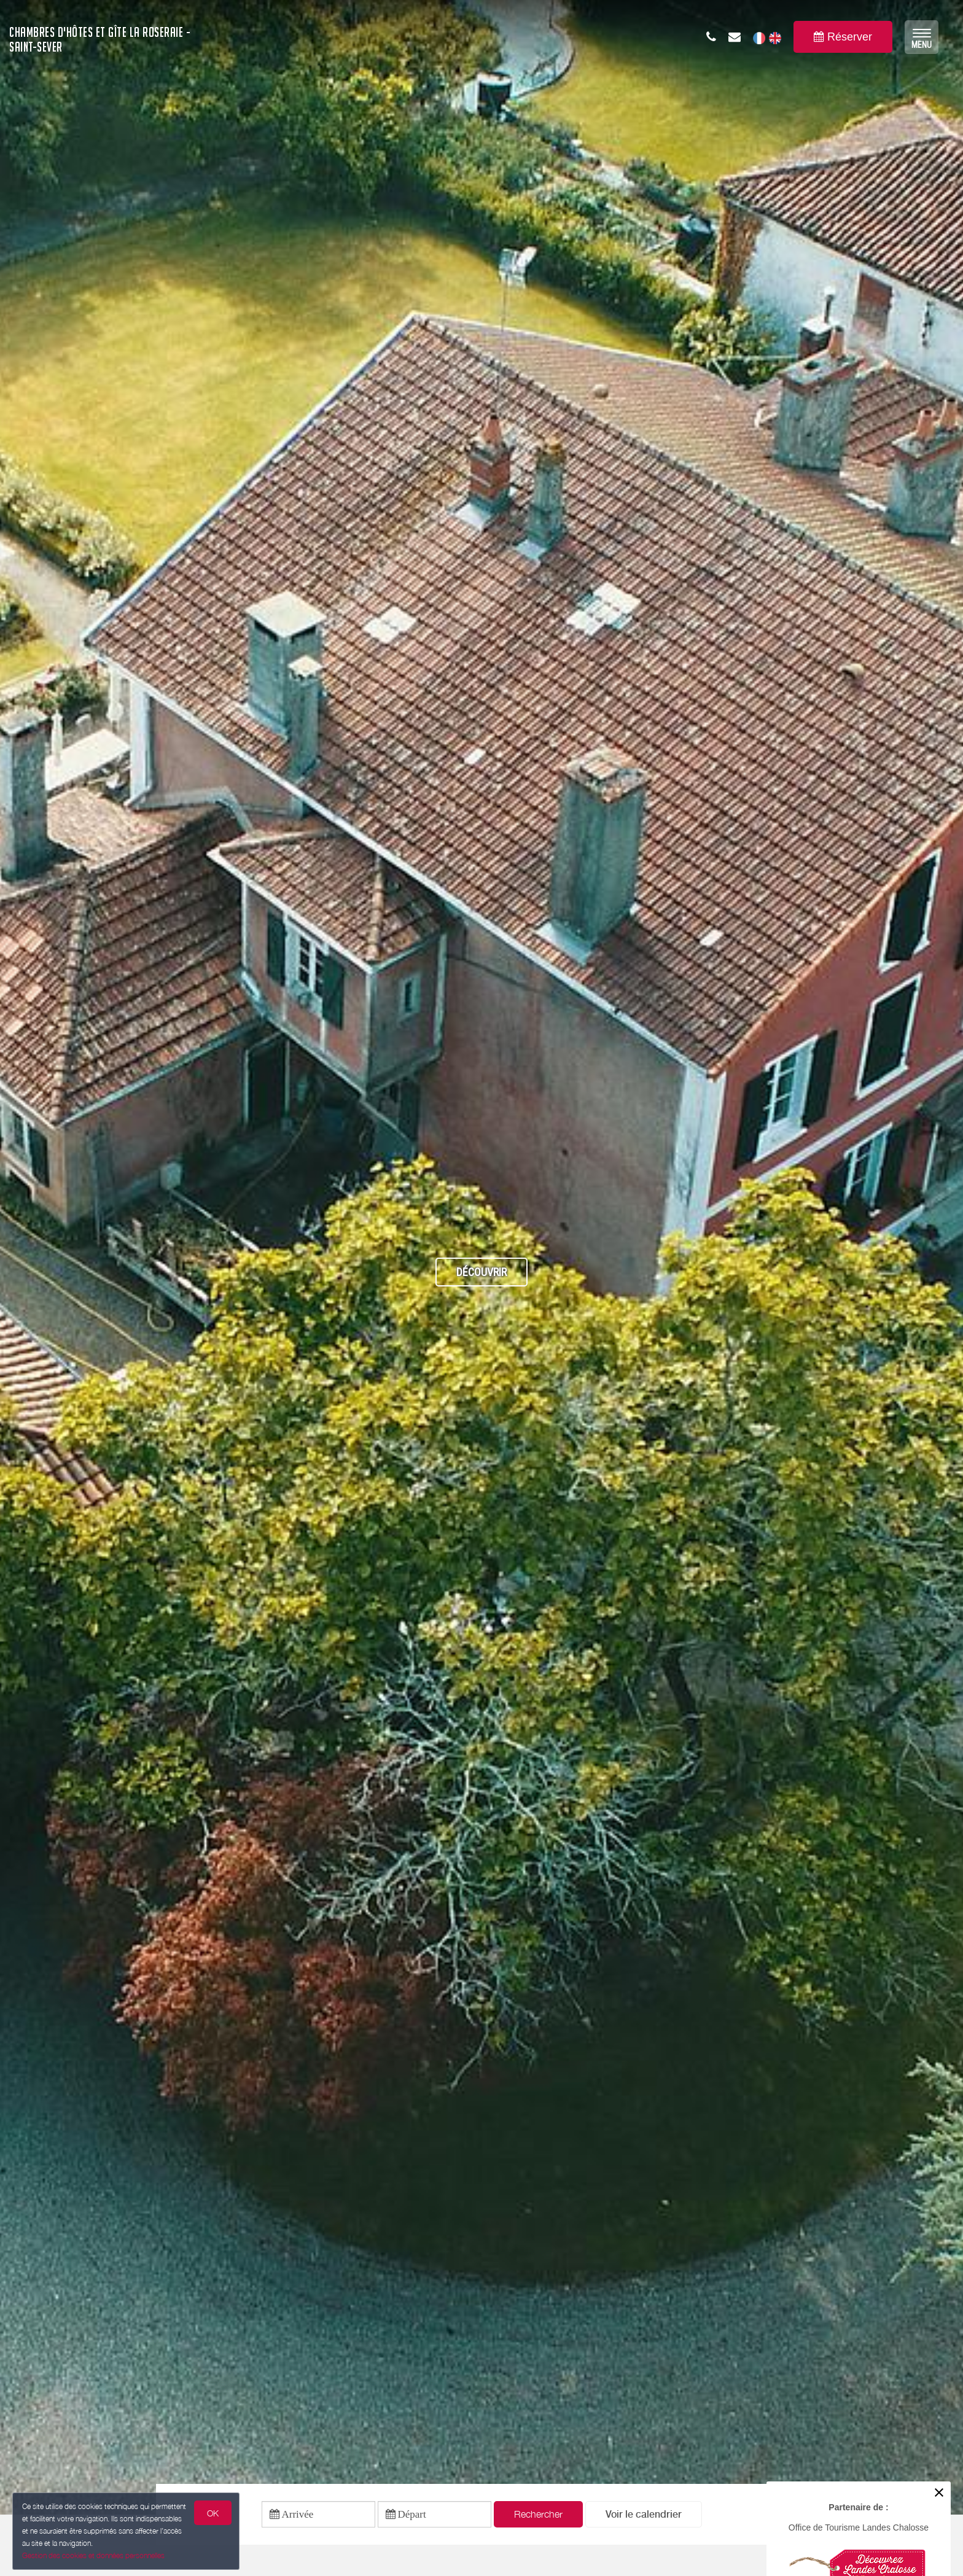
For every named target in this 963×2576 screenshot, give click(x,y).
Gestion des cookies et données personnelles (93, 2555)
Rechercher (538, 2514)
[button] (643, 2514)
